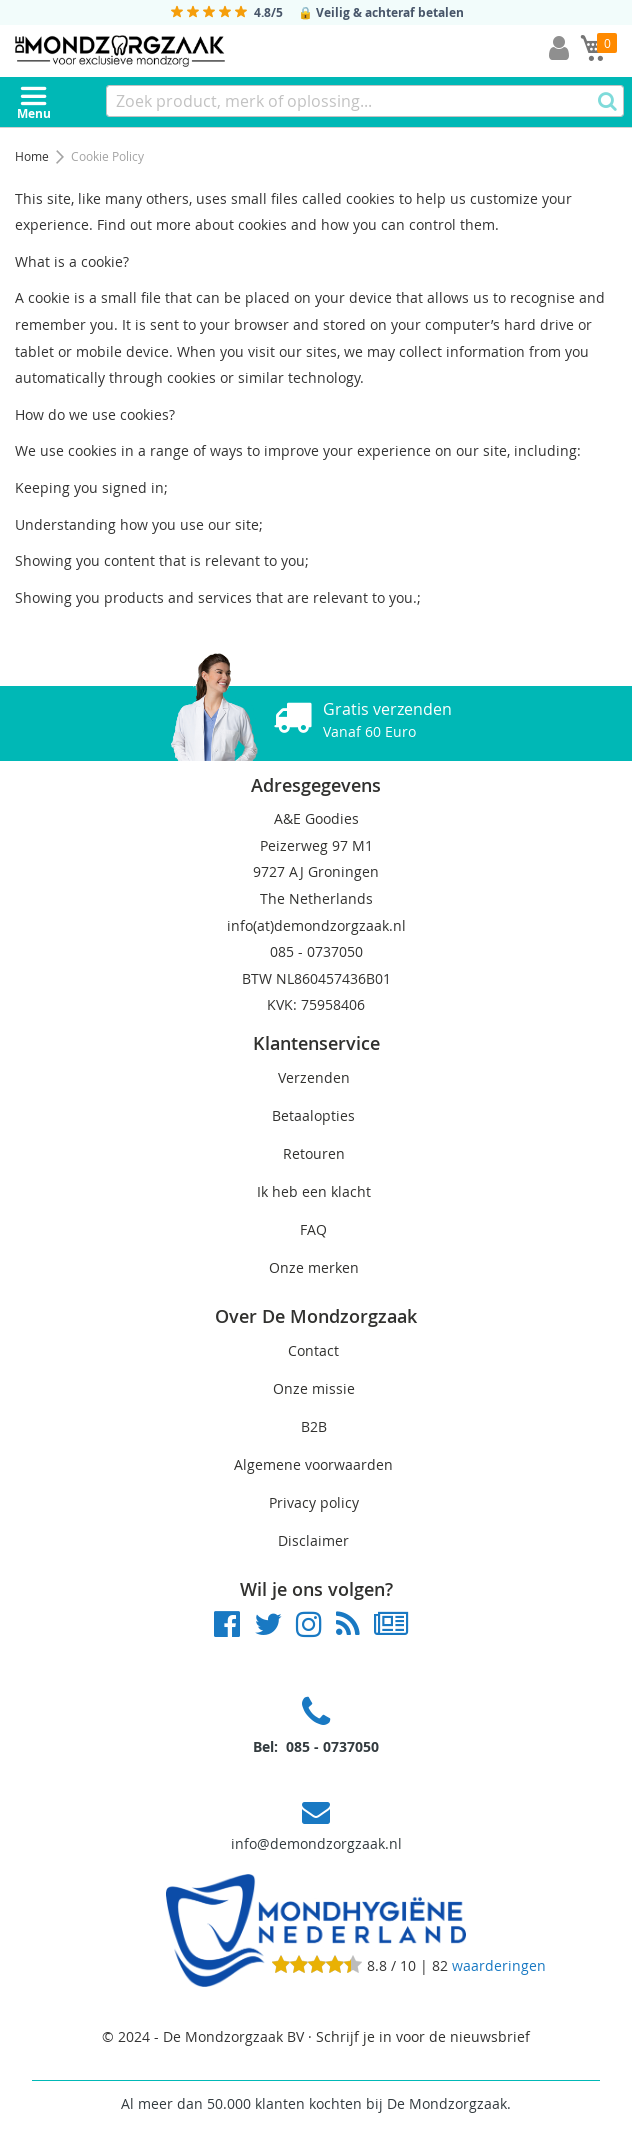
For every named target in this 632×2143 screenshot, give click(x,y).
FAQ (313, 1229)
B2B (314, 1426)
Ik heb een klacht (314, 1191)
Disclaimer (313, 1540)
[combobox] (365, 101)
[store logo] (120, 51)
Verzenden (314, 1077)
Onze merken (314, 1267)
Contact (313, 1350)
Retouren (314, 1153)
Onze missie (314, 1388)
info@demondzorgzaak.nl (316, 1843)
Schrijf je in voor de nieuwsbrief (423, 2036)
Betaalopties (313, 1115)
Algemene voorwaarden (313, 1464)
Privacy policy (314, 1502)
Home (33, 156)
